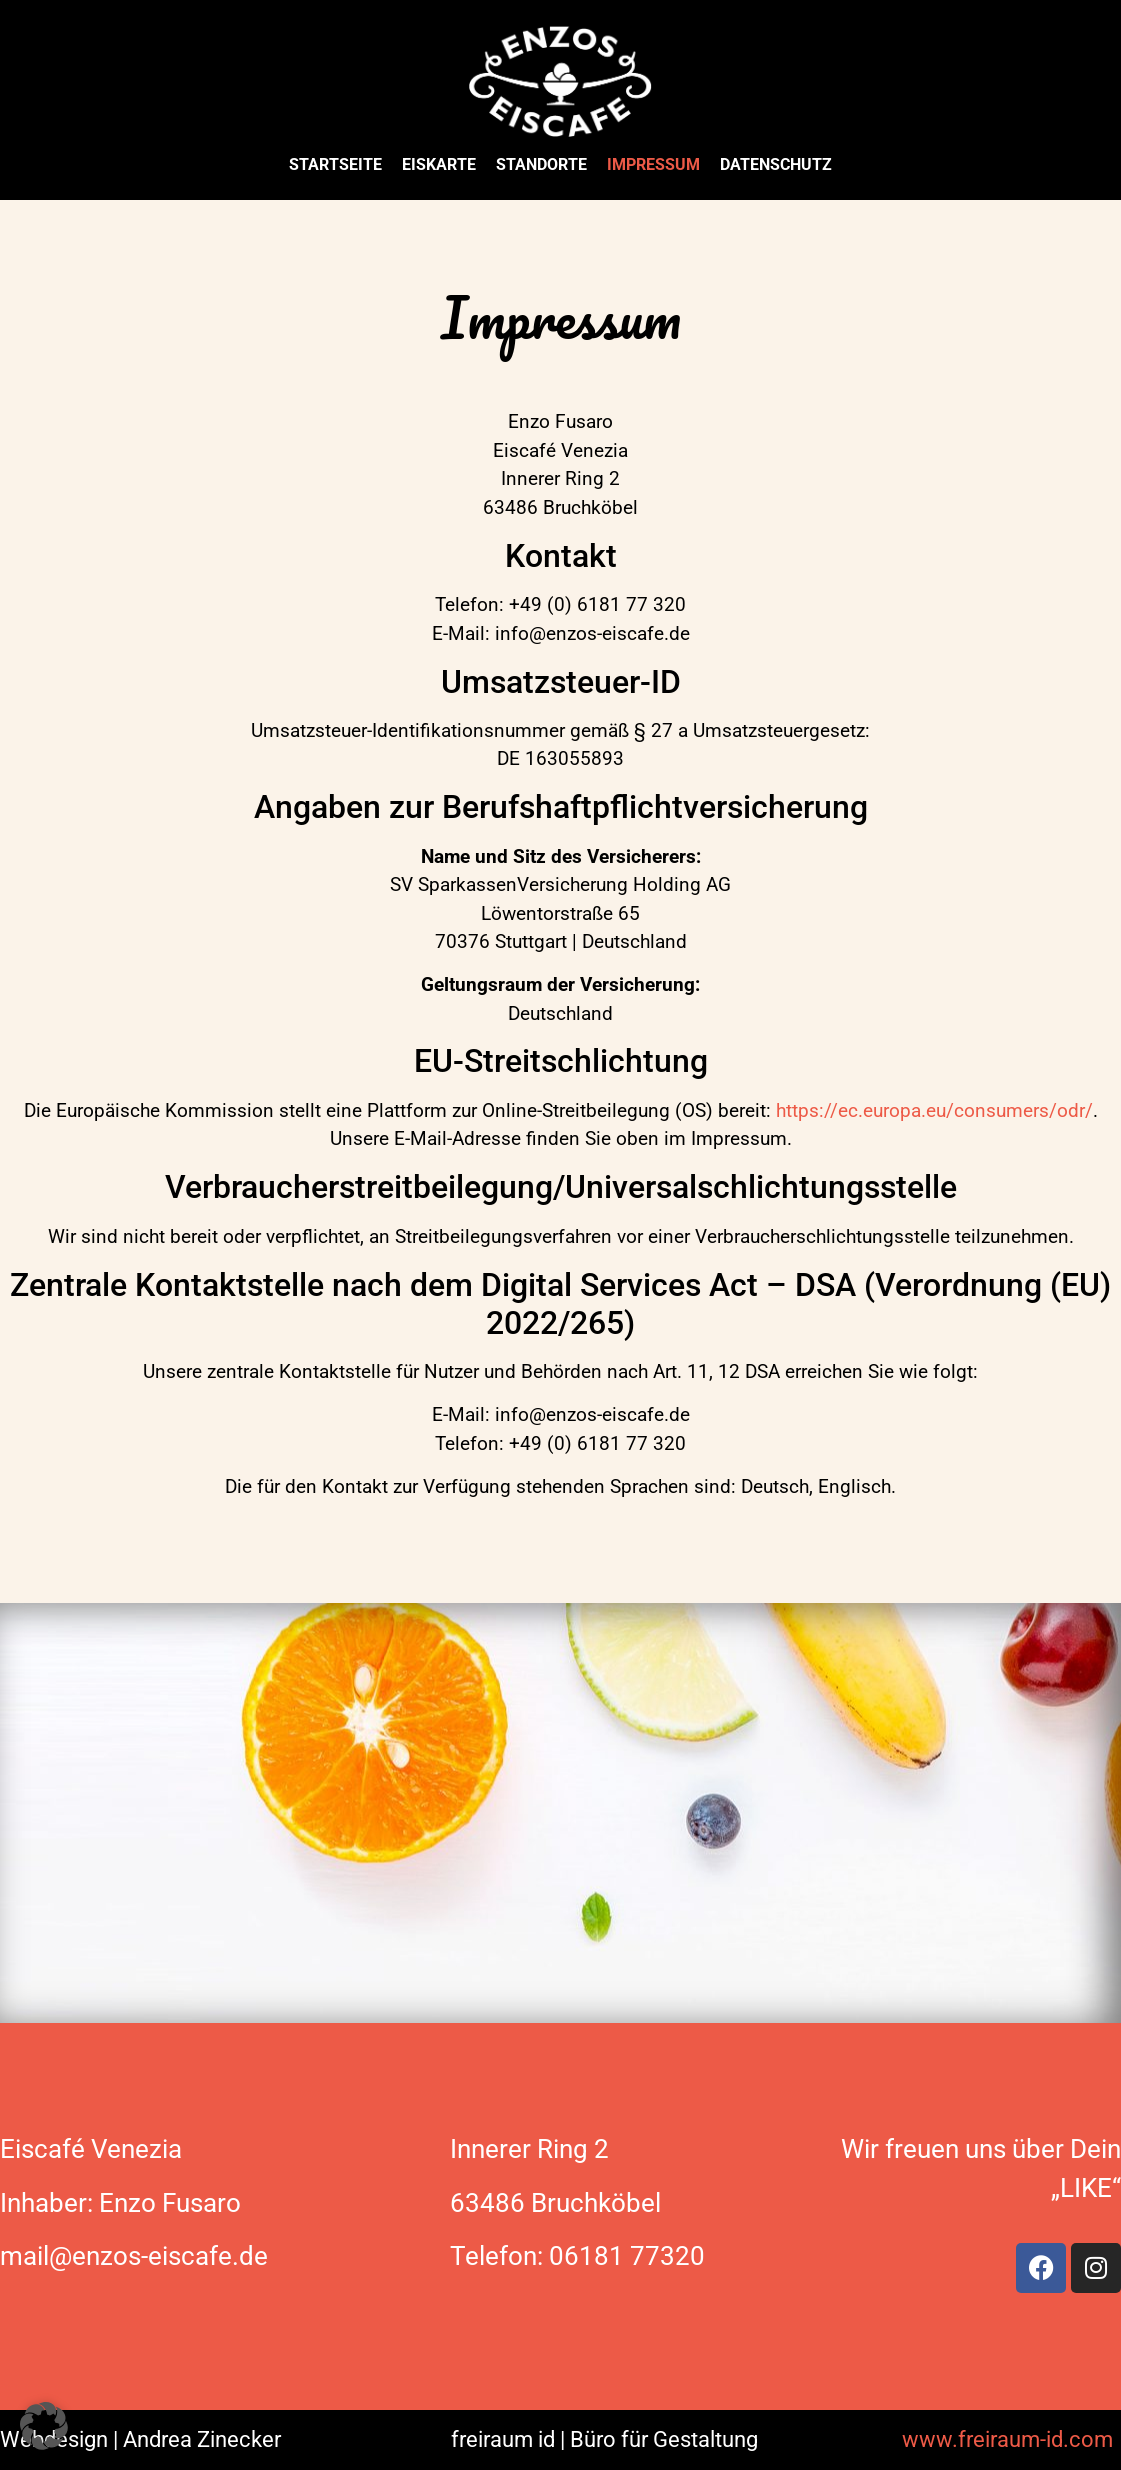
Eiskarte (439, 164)
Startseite (335, 164)
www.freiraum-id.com (1007, 2439)
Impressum (653, 164)
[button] (44, 2426)
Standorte (541, 164)
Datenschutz (776, 164)
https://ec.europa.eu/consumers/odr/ (934, 1110)
